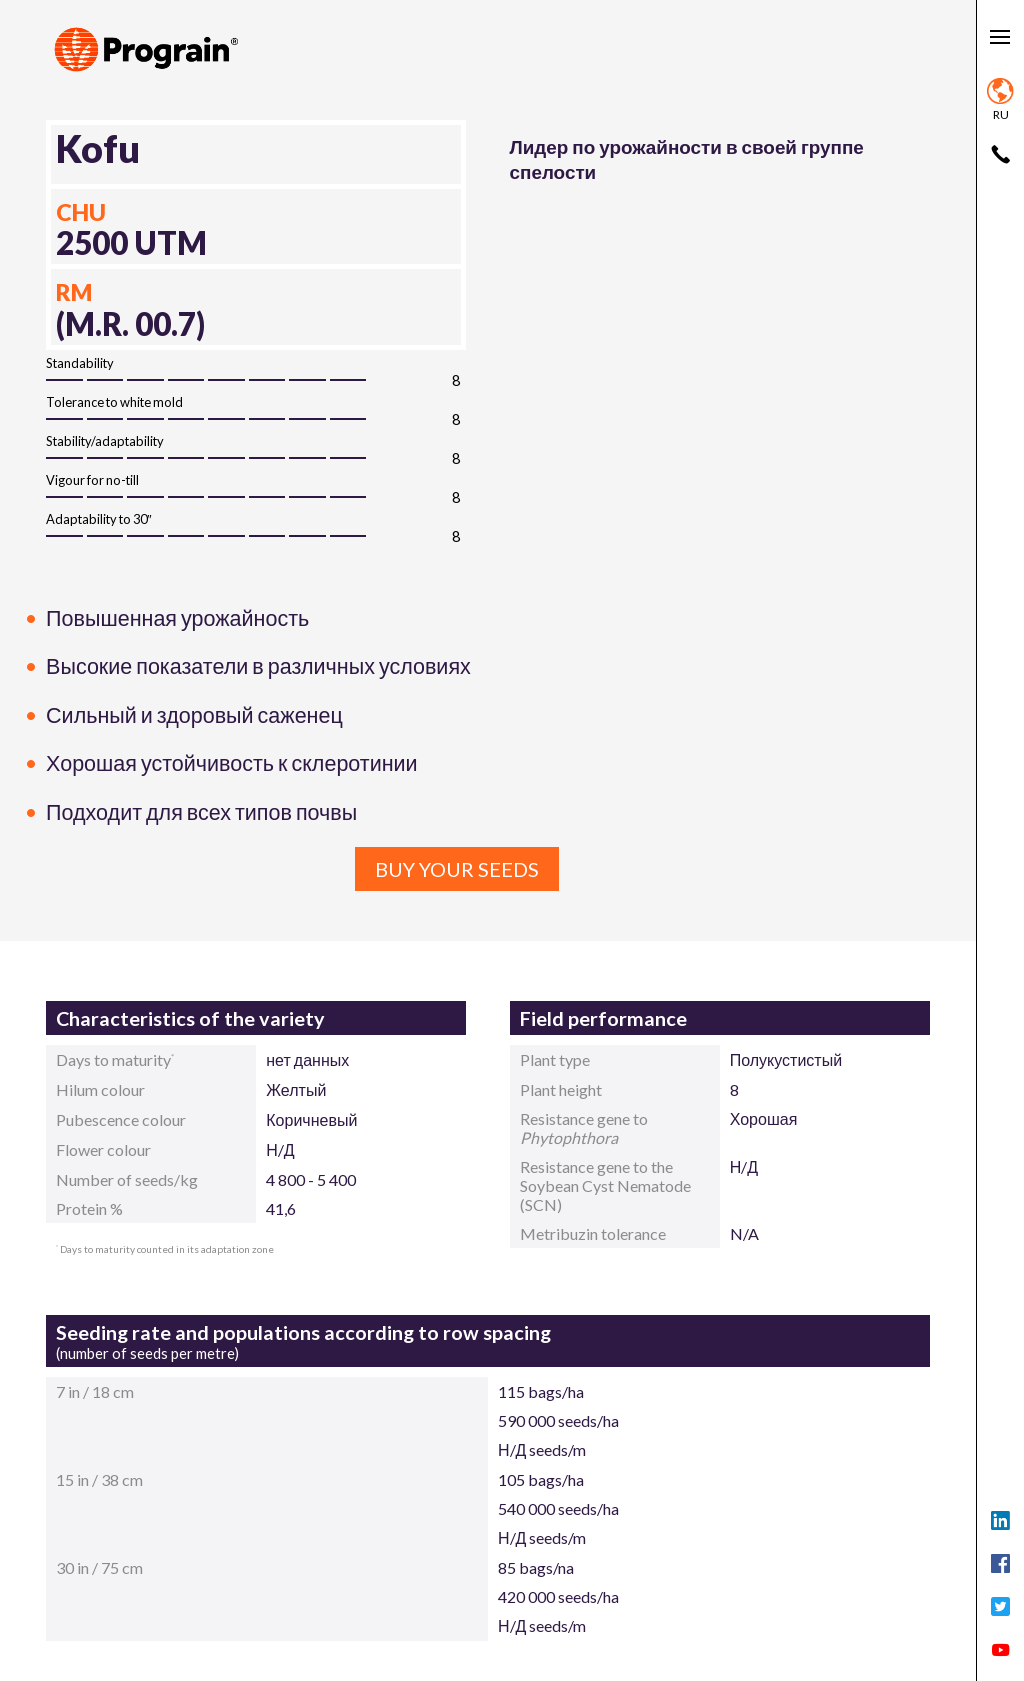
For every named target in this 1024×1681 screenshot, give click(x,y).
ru (1000, 100)
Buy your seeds (457, 869)
